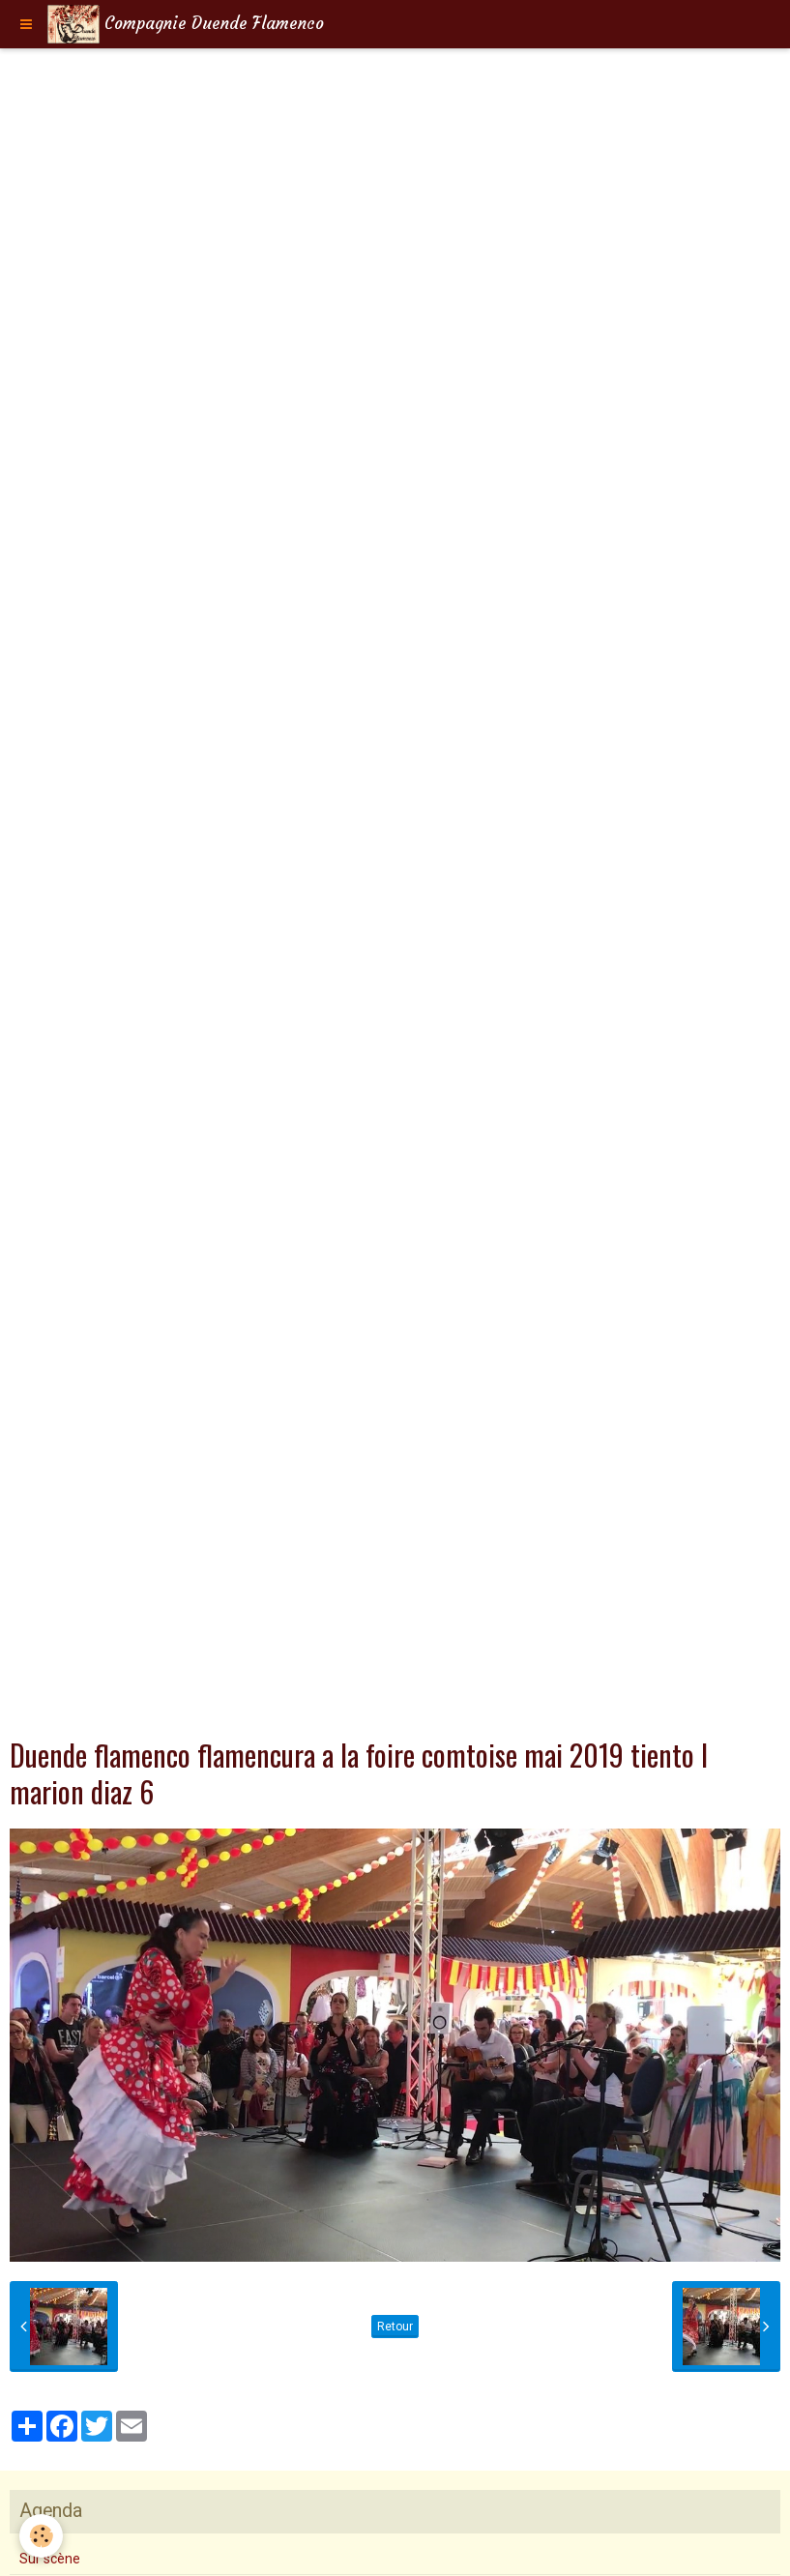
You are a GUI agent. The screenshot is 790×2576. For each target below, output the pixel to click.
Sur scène (49, 2558)
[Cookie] (41, 2536)
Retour (395, 2326)
